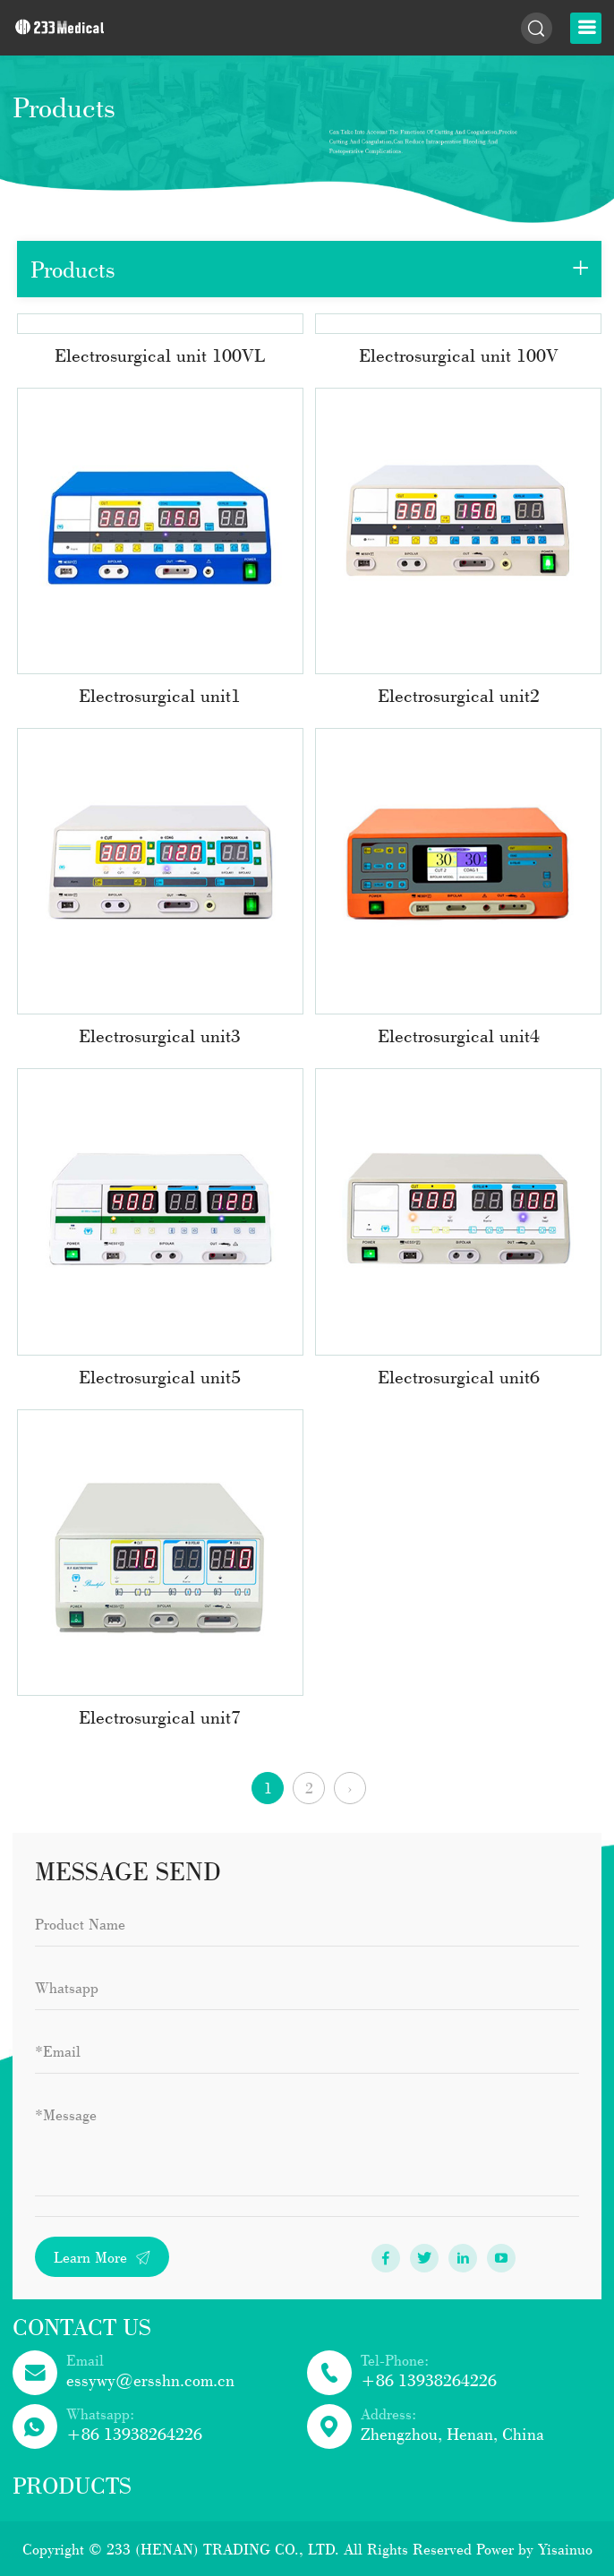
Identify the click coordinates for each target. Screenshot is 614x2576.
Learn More (102, 2256)
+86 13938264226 (429, 2380)
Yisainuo (565, 2548)
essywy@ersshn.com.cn (150, 2380)
